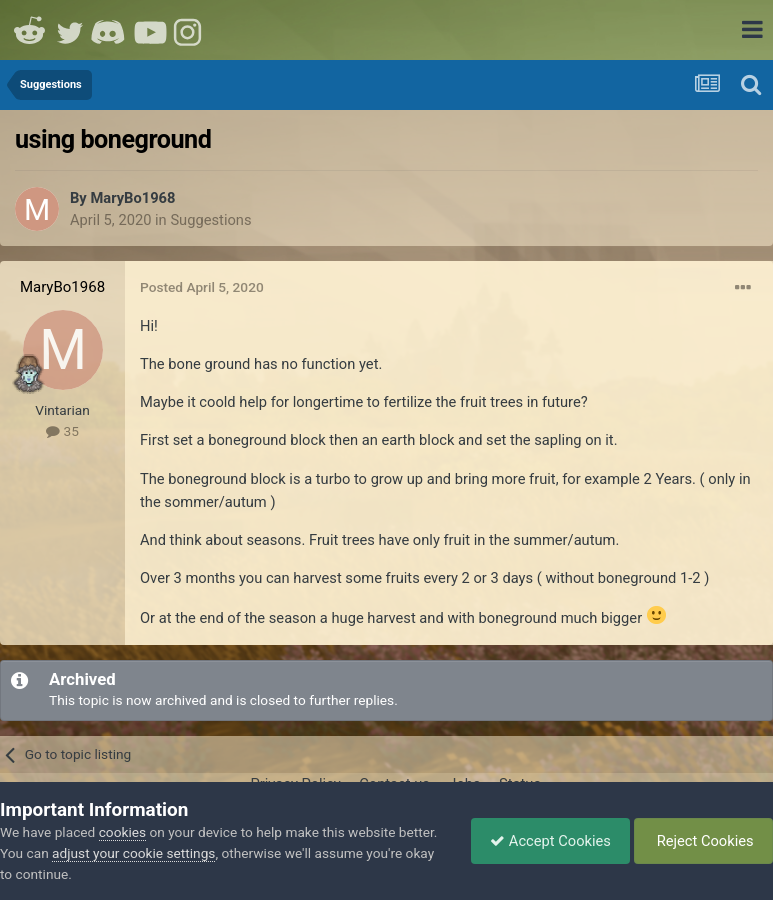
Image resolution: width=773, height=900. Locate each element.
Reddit (30, 30)
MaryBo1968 (132, 198)
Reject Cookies (701, 841)
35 (62, 431)
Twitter (70, 30)
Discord (110, 30)
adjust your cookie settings (175, 853)
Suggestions (210, 220)
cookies (122, 832)
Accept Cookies (545, 841)
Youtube (150, 30)
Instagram (190, 30)
